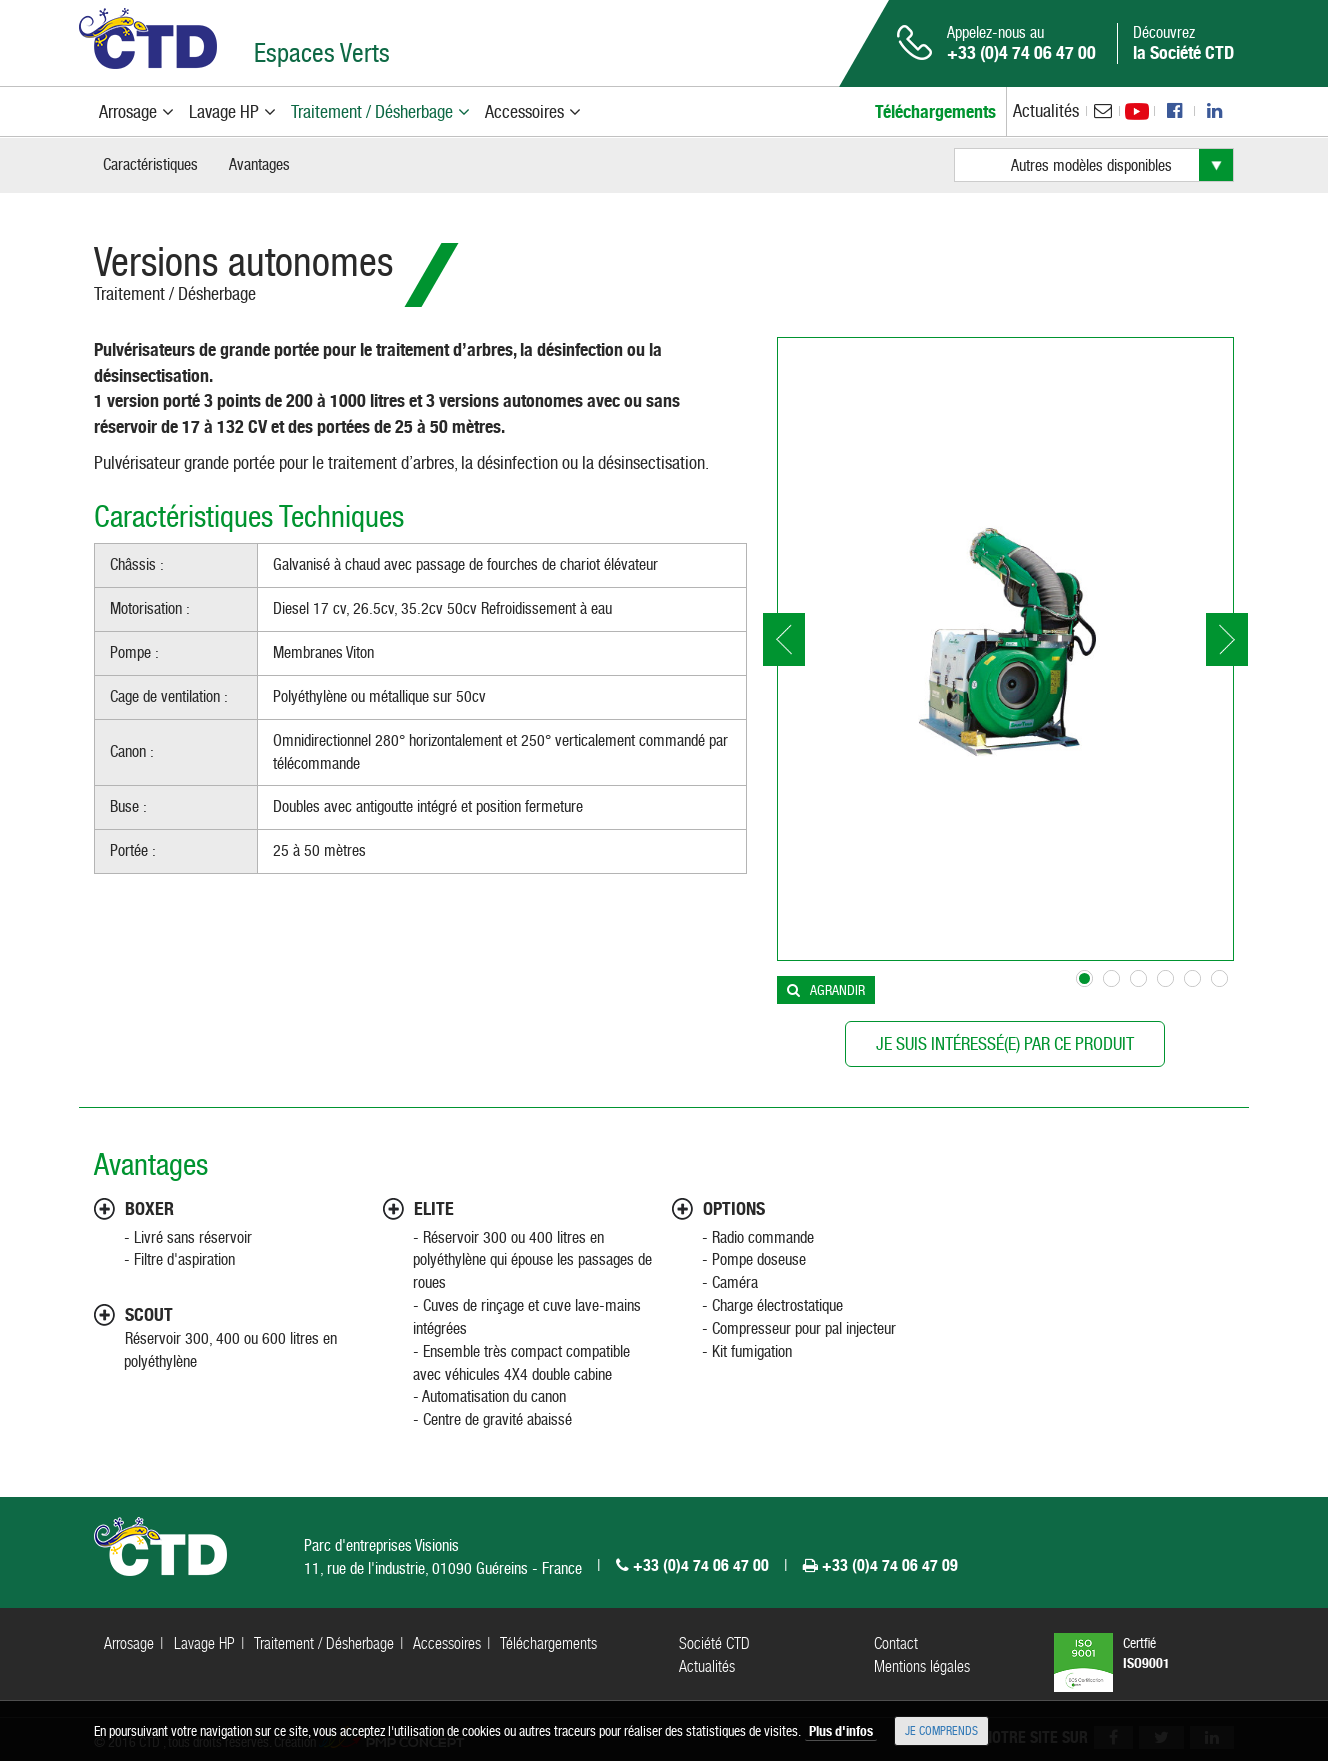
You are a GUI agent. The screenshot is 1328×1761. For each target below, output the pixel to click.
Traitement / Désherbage (175, 293)
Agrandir (837, 990)
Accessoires (447, 1643)
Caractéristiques (150, 164)
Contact (896, 1643)
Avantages (259, 164)
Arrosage (129, 1643)
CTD (148, 38)
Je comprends (941, 1731)
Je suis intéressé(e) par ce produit (1005, 1043)
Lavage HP (204, 1643)
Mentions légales (922, 1666)
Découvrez (1183, 43)
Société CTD (714, 1643)
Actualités (1046, 110)
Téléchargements (548, 1643)
